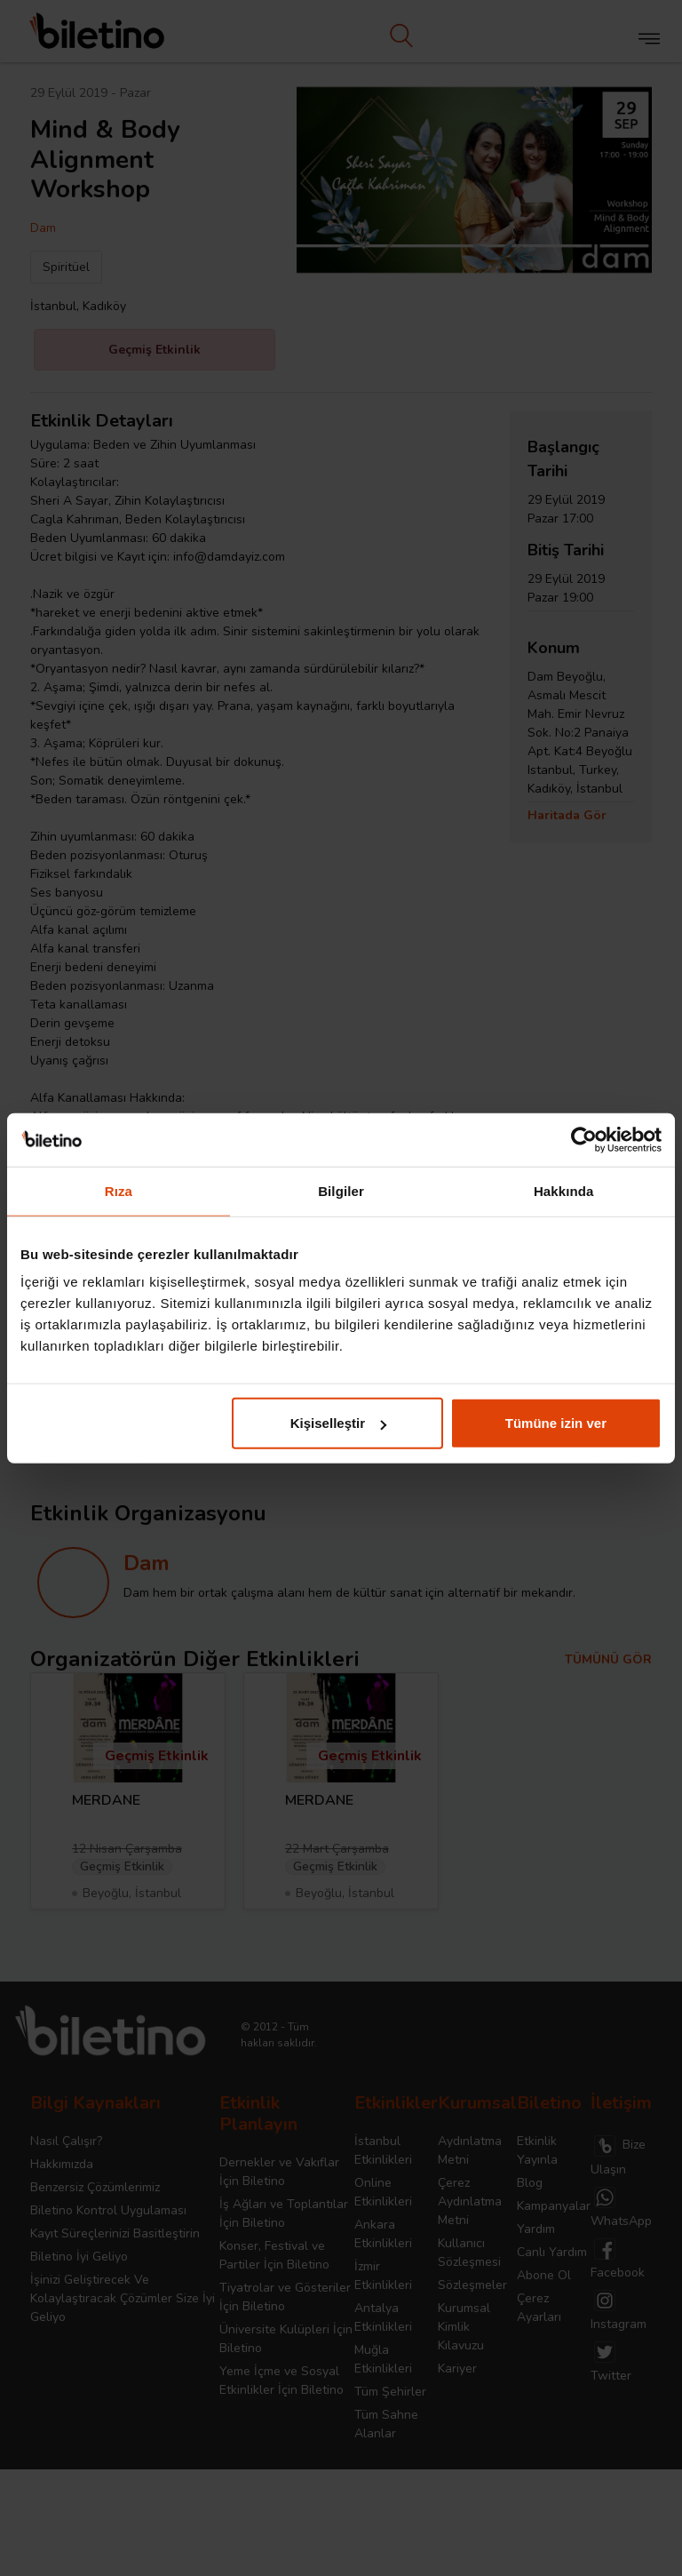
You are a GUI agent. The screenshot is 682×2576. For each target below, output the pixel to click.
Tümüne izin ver (556, 1423)
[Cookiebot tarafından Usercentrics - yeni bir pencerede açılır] (584, 1139)
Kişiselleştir (338, 1423)
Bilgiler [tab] (341, 1190)
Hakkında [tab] (564, 1190)
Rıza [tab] (118, 1190)
